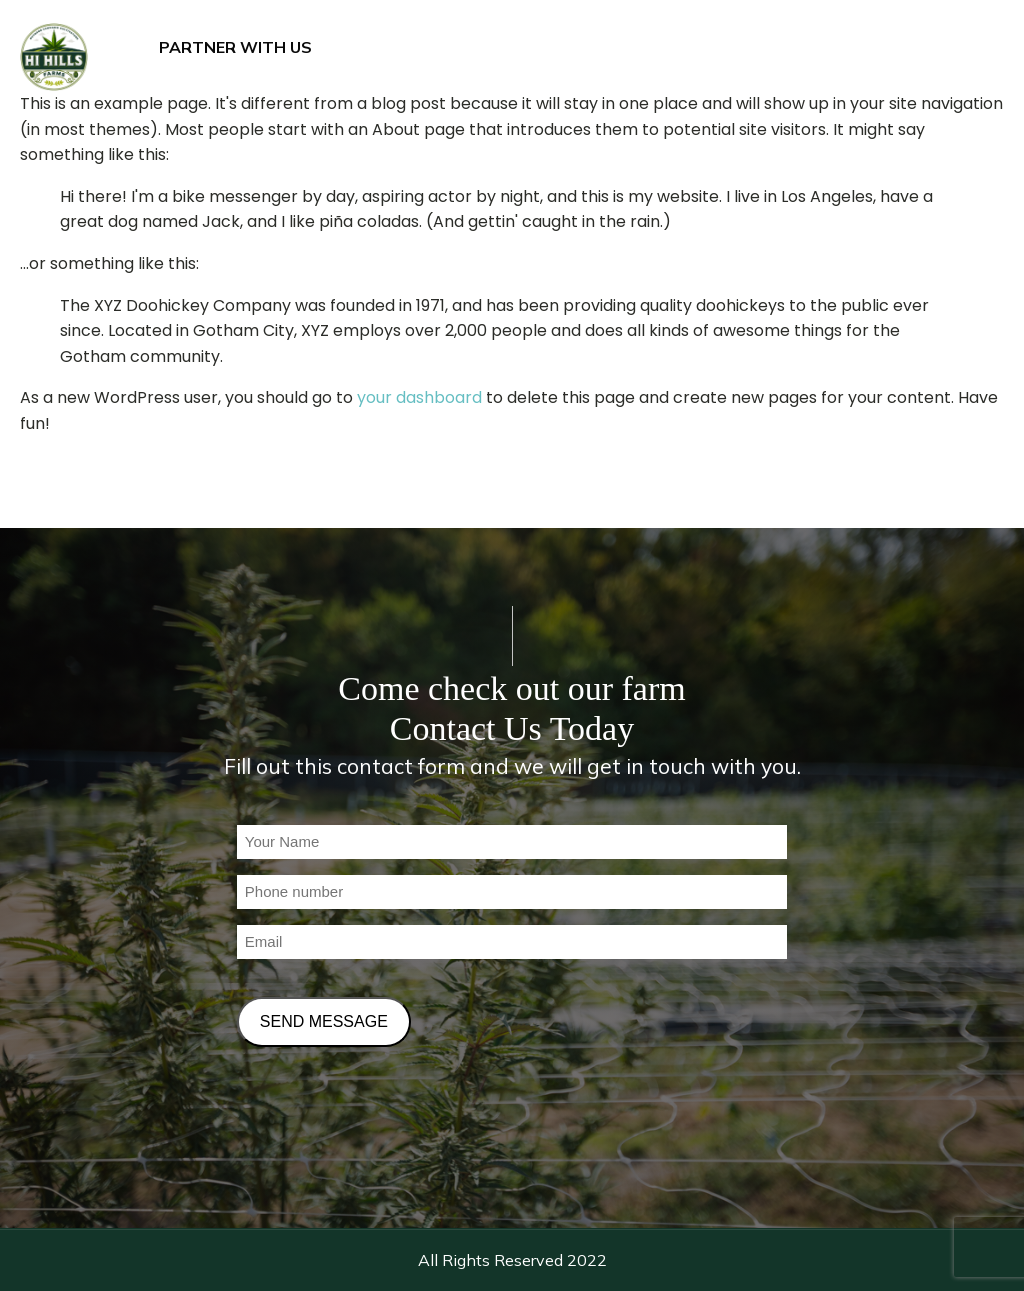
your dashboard (419, 397)
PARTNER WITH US (235, 47)
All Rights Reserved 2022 (512, 1260)
